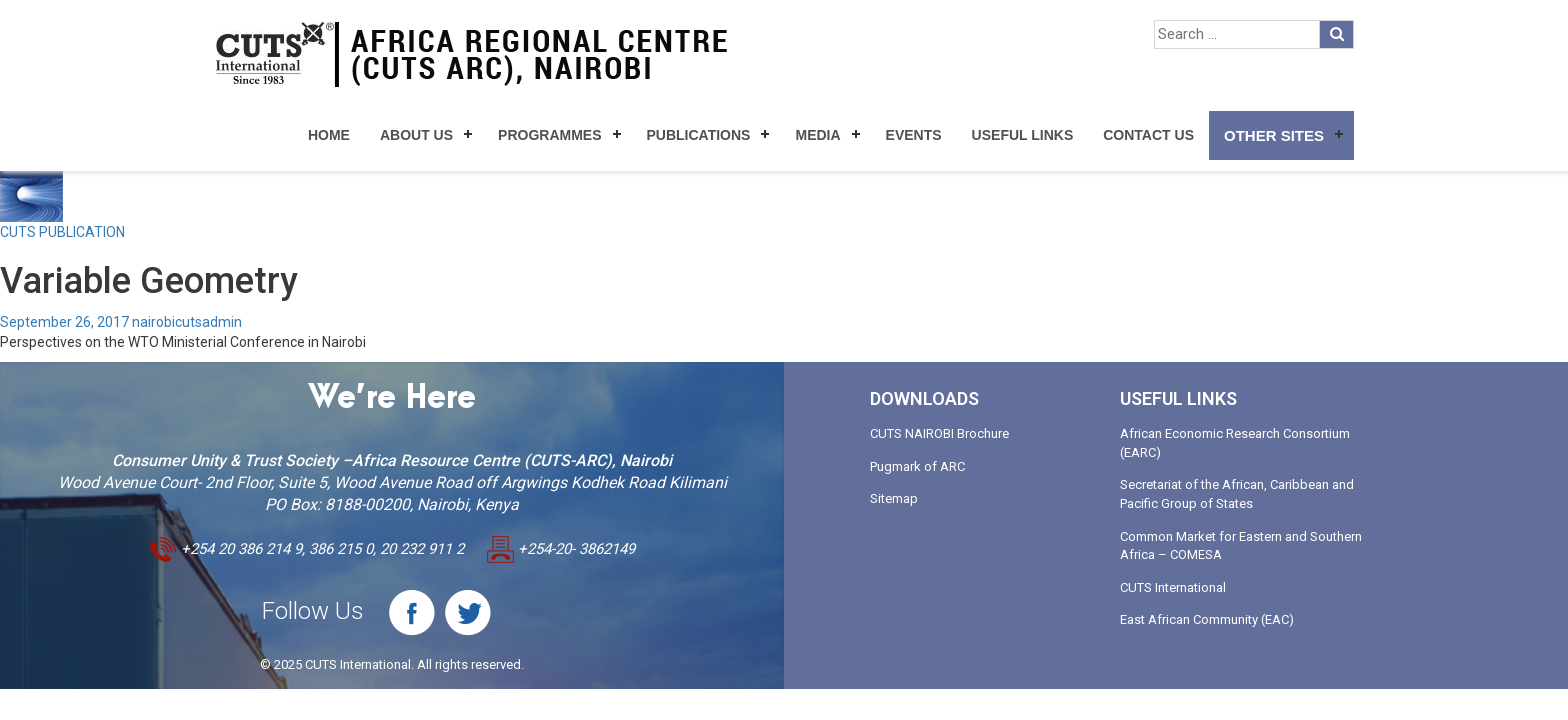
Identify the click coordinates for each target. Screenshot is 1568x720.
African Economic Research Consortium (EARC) (1235, 443)
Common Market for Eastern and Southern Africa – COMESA (1241, 546)
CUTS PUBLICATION (62, 232)
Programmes (549, 135)
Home (329, 135)
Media (817, 135)
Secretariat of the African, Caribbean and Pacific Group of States (1237, 494)
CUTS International (1173, 587)
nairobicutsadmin (187, 322)
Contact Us (1148, 135)
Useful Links (1023, 135)
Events (914, 135)
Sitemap (894, 498)
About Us (416, 135)
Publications (699, 135)
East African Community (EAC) (1207, 619)
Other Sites (1274, 135)
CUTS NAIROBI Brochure (939, 433)
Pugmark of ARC (917, 466)
